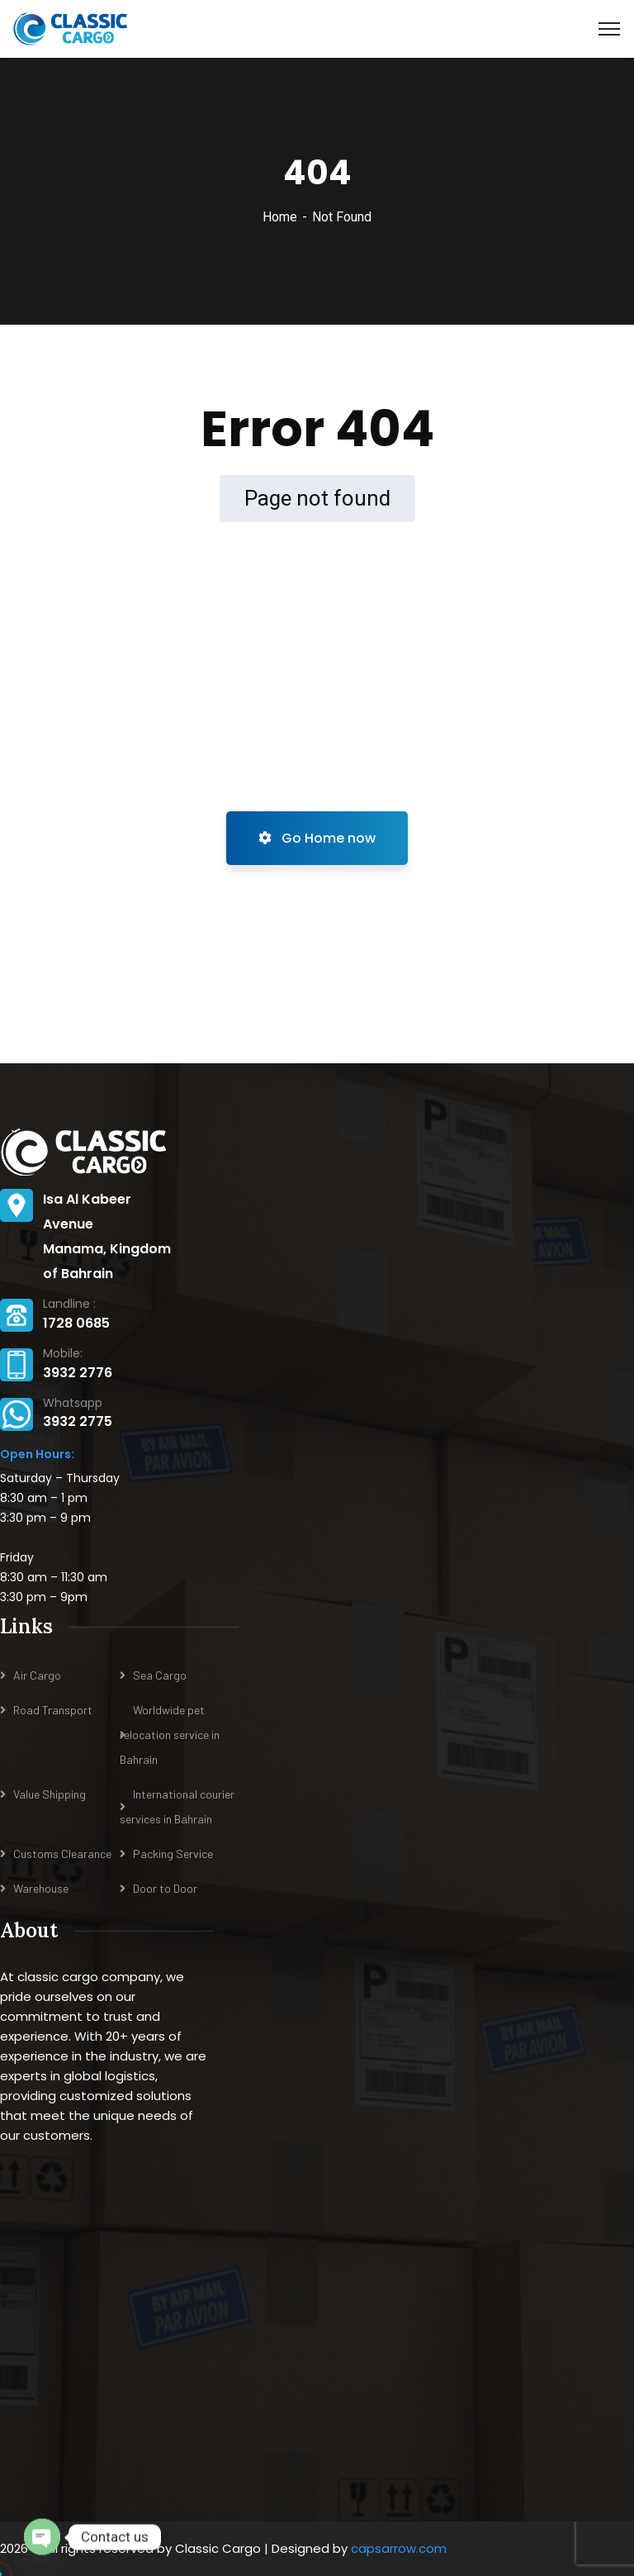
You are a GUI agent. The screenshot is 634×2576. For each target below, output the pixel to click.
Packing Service (173, 1853)
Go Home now (317, 838)
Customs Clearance (62, 1853)
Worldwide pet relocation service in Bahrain (170, 1734)
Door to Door (165, 1888)
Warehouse (41, 1888)
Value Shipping (49, 1794)
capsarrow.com (399, 2548)
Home (280, 217)
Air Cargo (37, 1675)
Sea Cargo (160, 1675)
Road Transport (52, 1710)
